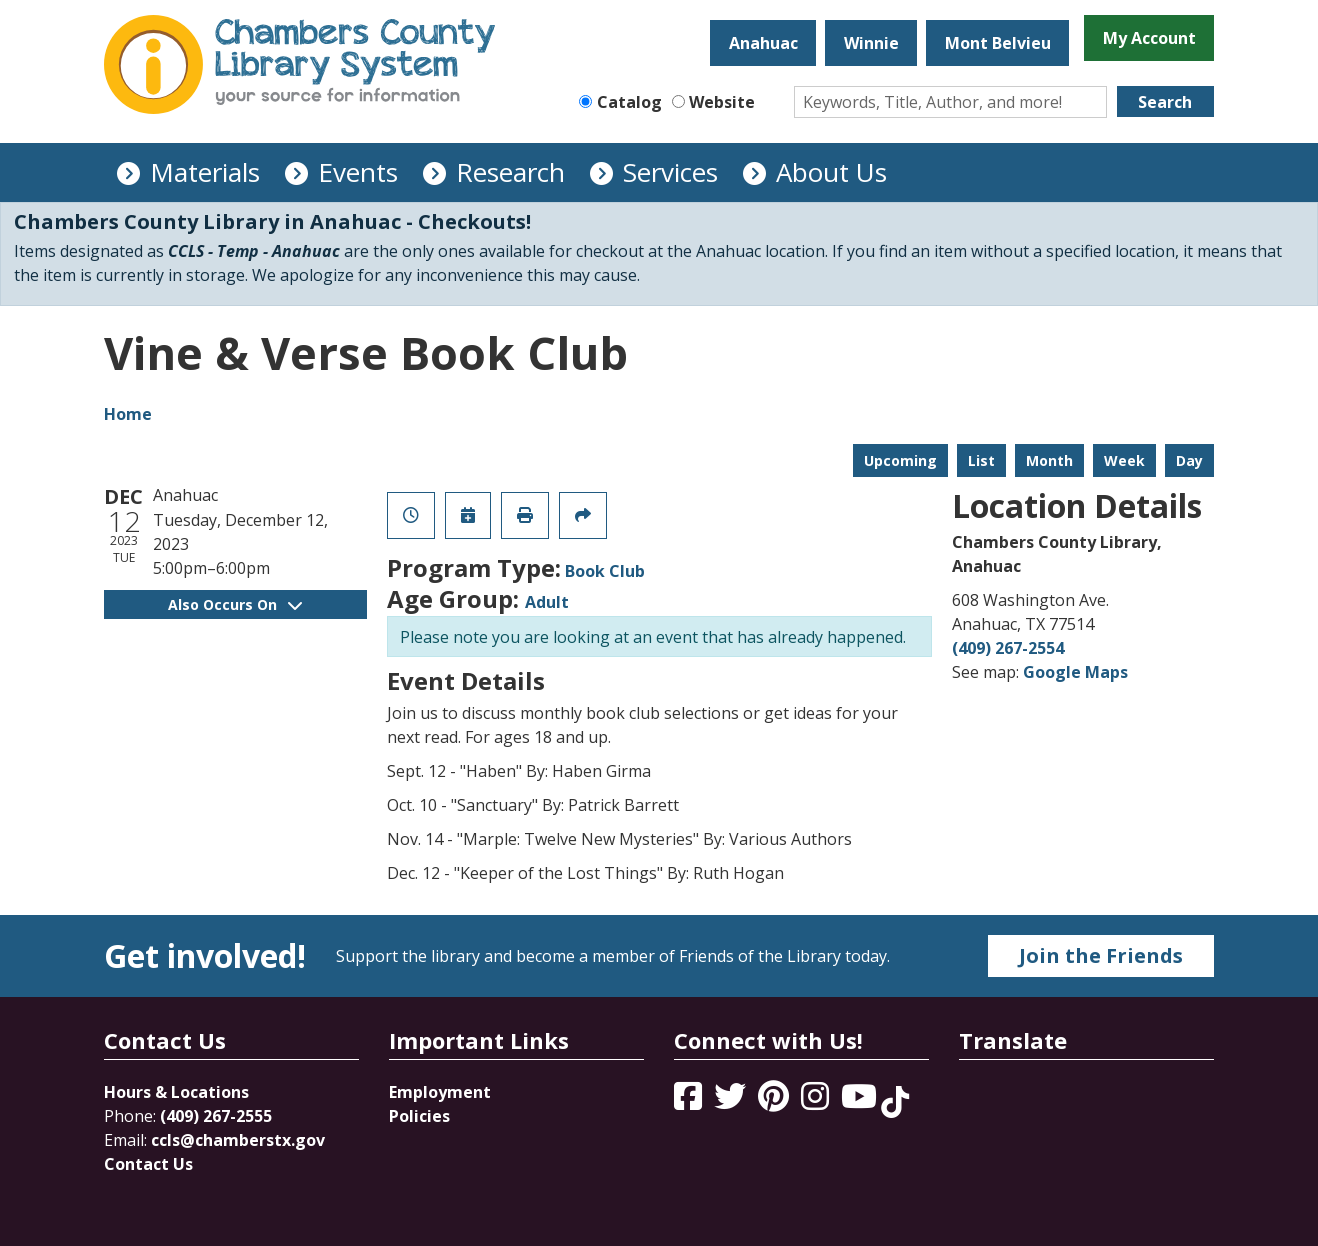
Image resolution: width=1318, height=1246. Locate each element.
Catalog (629, 102)
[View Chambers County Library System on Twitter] (732, 1102)
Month (1049, 460)
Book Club (605, 571)
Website (722, 102)
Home (128, 414)
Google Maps (1075, 672)
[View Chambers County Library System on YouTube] (861, 1102)
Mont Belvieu (998, 43)
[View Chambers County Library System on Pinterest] (775, 1102)
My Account (1149, 38)
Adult (547, 602)
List (981, 460)
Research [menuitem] (510, 172)
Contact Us (148, 1164)
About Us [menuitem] (831, 172)
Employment (440, 1092)
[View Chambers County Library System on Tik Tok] (895, 1102)
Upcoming (900, 460)
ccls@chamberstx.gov (238, 1140)
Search (1165, 102)
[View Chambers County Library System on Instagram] (817, 1102)
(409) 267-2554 (1008, 648)
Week (1124, 460)
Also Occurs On (235, 604)
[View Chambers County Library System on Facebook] (690, 1102)
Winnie (871, 43)
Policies (419, 1116)
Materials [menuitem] (205, 172)
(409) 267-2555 (216, 1116)
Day (1189, 460)
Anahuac (763, 43)
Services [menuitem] (670, 172)
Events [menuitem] (358, 172)
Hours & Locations (176, 1092)
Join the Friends (1101, 955)
